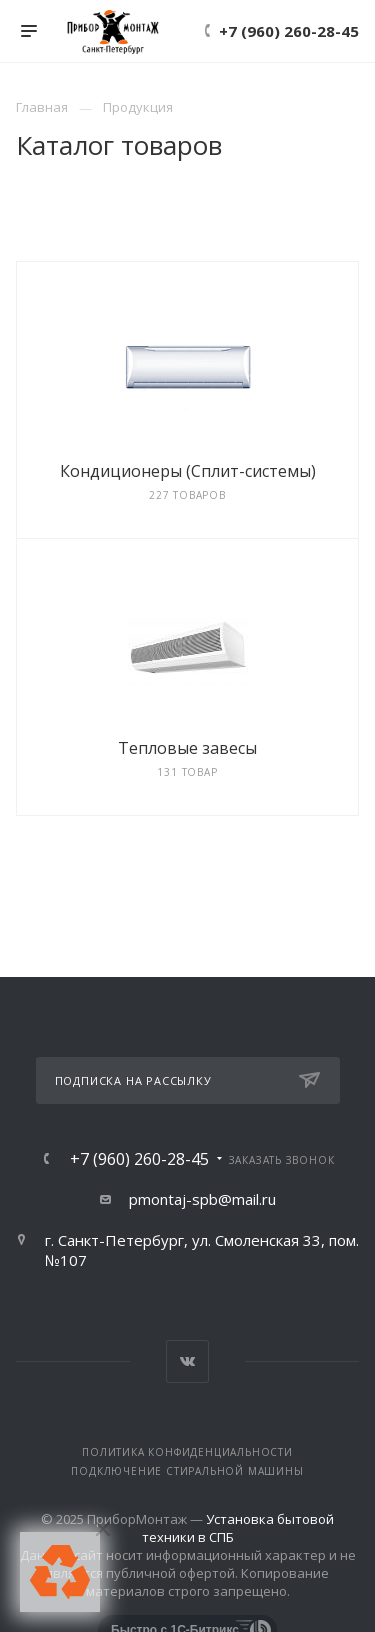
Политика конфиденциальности (187, 1452)
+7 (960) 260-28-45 (289, 31)
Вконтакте (187, 1361)
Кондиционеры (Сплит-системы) (188, 471)
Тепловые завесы (187, 748)
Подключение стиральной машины (187, 1471)
